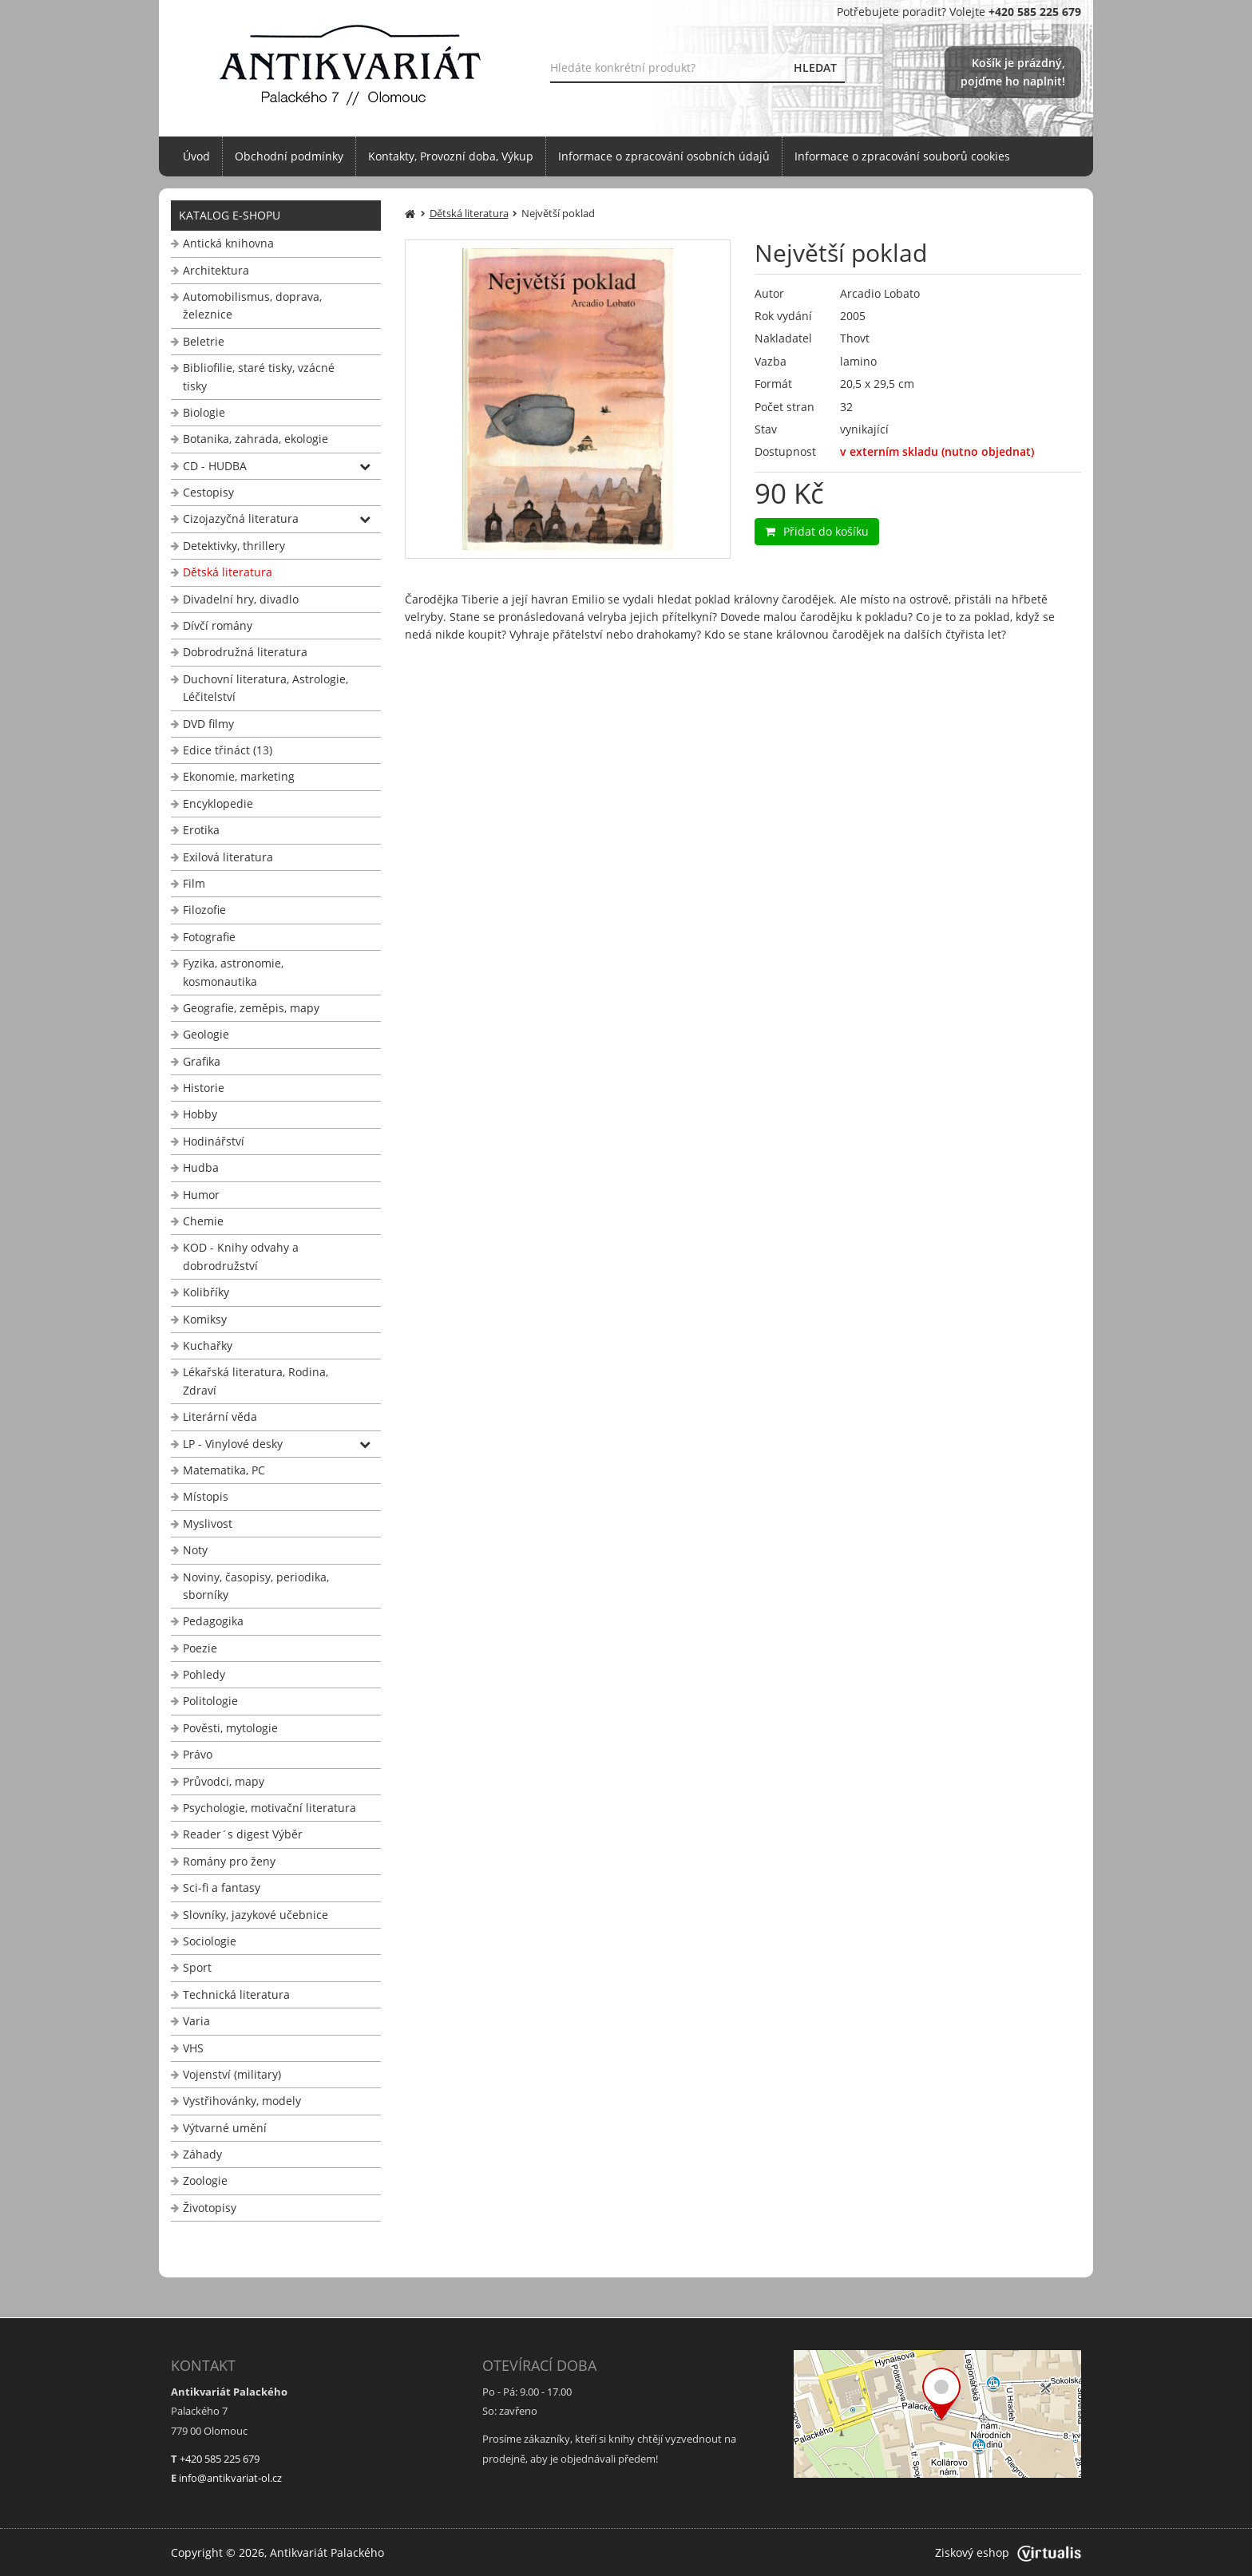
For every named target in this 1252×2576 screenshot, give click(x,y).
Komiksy (205, 1319)
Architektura (216, 270)
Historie (203, 1087)
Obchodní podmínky (289, 156)
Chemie (203, 1221)
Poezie (200, 1648)
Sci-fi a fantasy (221, 1887)
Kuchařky (207, 1345)
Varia (196, 2020)
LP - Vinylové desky (233, 1443)
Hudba (201, 1167)
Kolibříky (206, 1292)
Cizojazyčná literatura (241, 518)
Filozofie (204, 909)
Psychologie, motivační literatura (269, 1807)
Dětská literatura (227, 572)
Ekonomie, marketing (239, 776)
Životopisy (209, 2207)
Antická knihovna (228, 243)
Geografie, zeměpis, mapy (251, 1007)
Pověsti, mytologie (230, 1727)
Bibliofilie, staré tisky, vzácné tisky (259, 376)
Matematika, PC (224, 1470)
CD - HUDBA (215, 465)
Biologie (204, 412)
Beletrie (203, 341)
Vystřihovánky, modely (242, 2100)
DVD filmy (208, 723)
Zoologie (205, 2180)
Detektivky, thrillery (234, 545)
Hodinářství (213, 1141)
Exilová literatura (228, 857)
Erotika (201, 829)
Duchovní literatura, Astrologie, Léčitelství (265, 687)
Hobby (200, 1114)
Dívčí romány (217, 625)
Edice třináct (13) (227, 750)
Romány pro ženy (229, 1861)
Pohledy (204, 1674)
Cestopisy (208, 492)
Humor (201, 1194)
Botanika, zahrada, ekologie (255, 438)
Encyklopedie (218, 803)
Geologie (206, 1034)
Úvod (196, 156)
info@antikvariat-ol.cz (230, 2478)
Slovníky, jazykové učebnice (255, 1914)
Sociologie (209, 1941)
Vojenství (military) (232, 2074)
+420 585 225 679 (220, 2458)
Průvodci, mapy (223, 1781)
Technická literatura (236, 1994)
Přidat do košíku (817, 531)
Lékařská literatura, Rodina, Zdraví (255, 1380)
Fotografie (209, 936)
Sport (197, 1967)
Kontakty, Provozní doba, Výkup (450, 156)
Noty (195, 1549)
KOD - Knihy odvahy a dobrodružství (241, 1256)
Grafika (201, 1061)
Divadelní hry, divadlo (241, 599)
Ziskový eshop (1008, 2552)
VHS (193, 2048)
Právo (197, 1754)
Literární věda (220, 1416)
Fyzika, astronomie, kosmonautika (233, 972)
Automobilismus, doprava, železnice (252, 305)
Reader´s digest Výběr (243, 1834)
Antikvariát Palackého (327, 2552)
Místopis (205, 1496)
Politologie (210, 1700)
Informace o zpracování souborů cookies (902, 156)
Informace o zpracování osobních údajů (664, 156)
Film (194, 883)
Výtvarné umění (225, 2127)
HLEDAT (815, 67)
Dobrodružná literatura (245, 651)
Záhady (202, 2154)
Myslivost (207, 1523)
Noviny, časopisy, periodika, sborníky (256, 1585)
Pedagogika (213, 1620)
